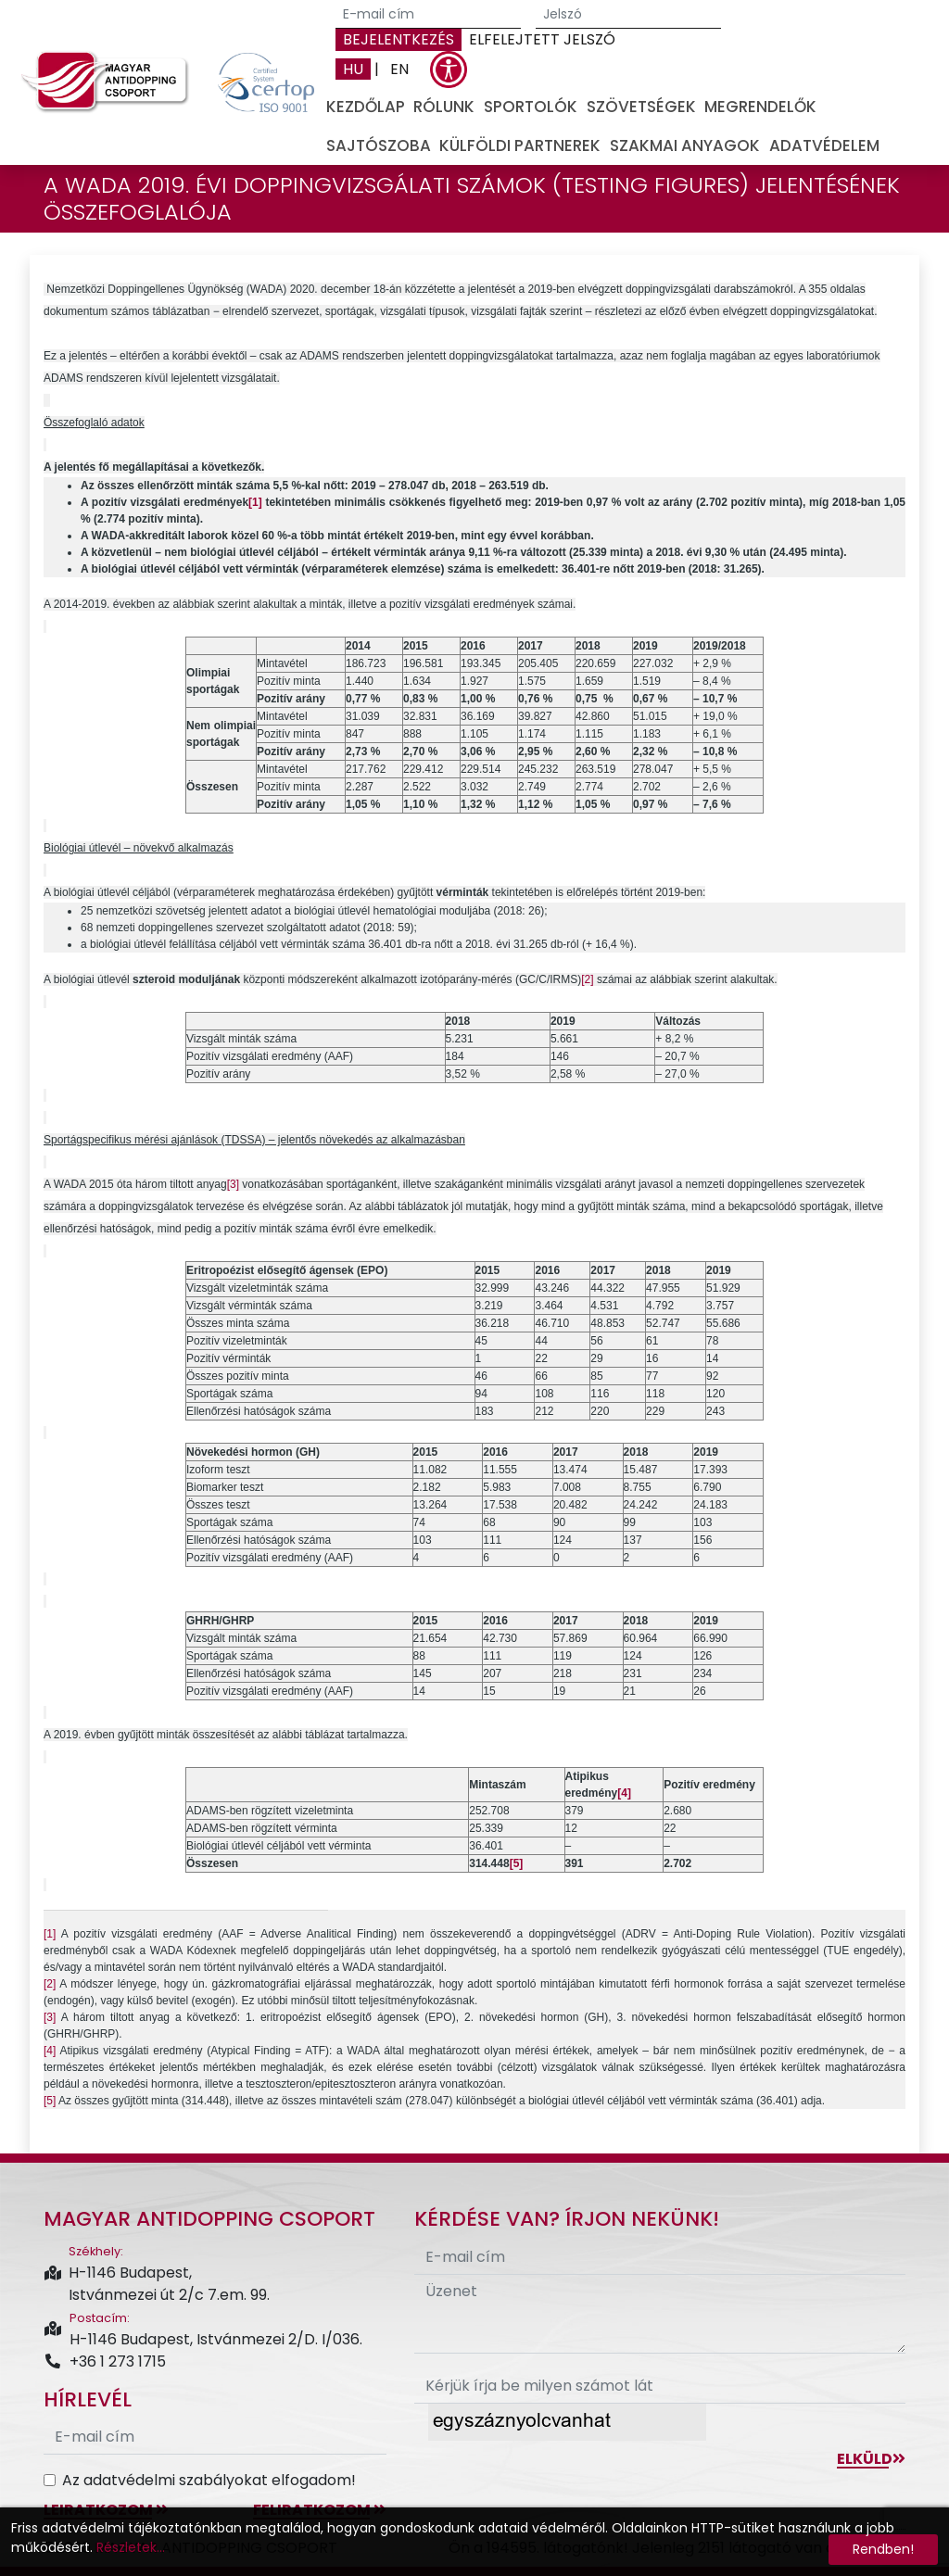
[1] (50, 1933)
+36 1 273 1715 (105, 2361)
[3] (233, 1184)
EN (399, 69)
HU (353, 69)
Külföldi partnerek (520, 145)
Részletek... (130, 2547)
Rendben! (883, 2549)
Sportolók (530, 106)
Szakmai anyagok (685, 145)
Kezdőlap (365, 106)
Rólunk (443, 106)
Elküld (871, 2458)
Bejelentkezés (398, 39)
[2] (587, 979)
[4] (50, 2050)
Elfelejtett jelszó (542, 39)
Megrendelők (760, 106)
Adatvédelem (824, 145)
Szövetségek (641, 106)
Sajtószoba (378, 145)
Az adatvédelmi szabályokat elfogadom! (209, 2480)
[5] (50, 2100)
